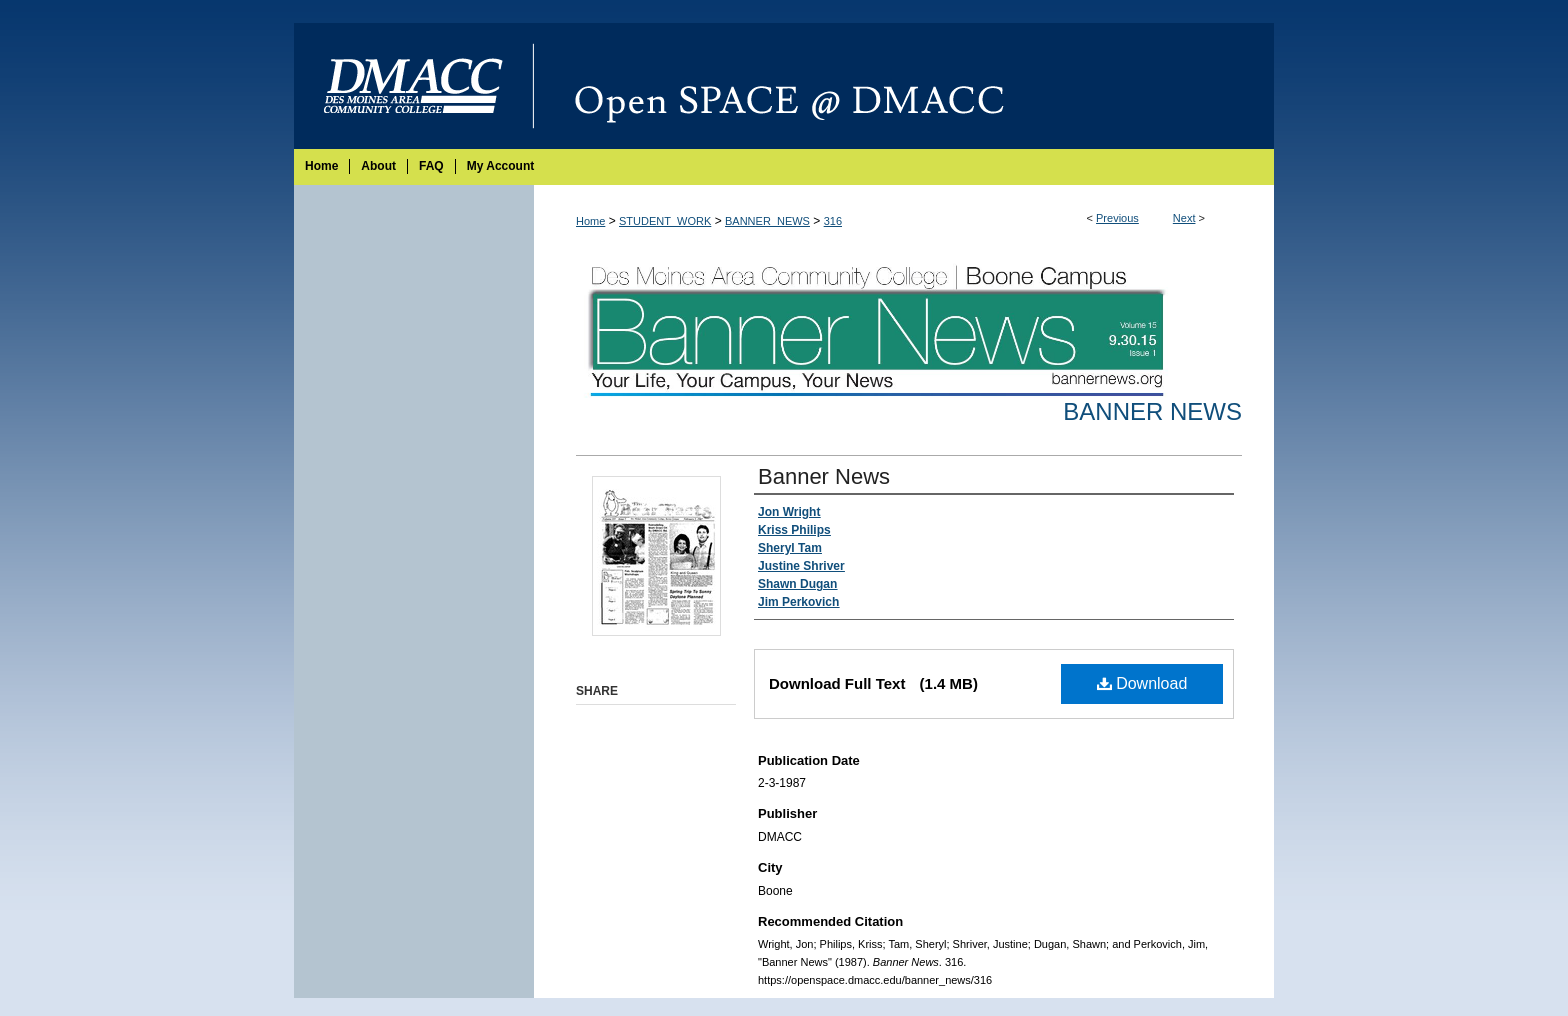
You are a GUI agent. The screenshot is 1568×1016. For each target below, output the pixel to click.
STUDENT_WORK (665, 221)
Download (1142, 683)
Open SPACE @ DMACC (904, 86)
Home (590, 221)
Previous (1117, 218)
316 (833, 221)
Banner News (1152, 411)
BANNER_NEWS (767, 221)
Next (1184, 218)
